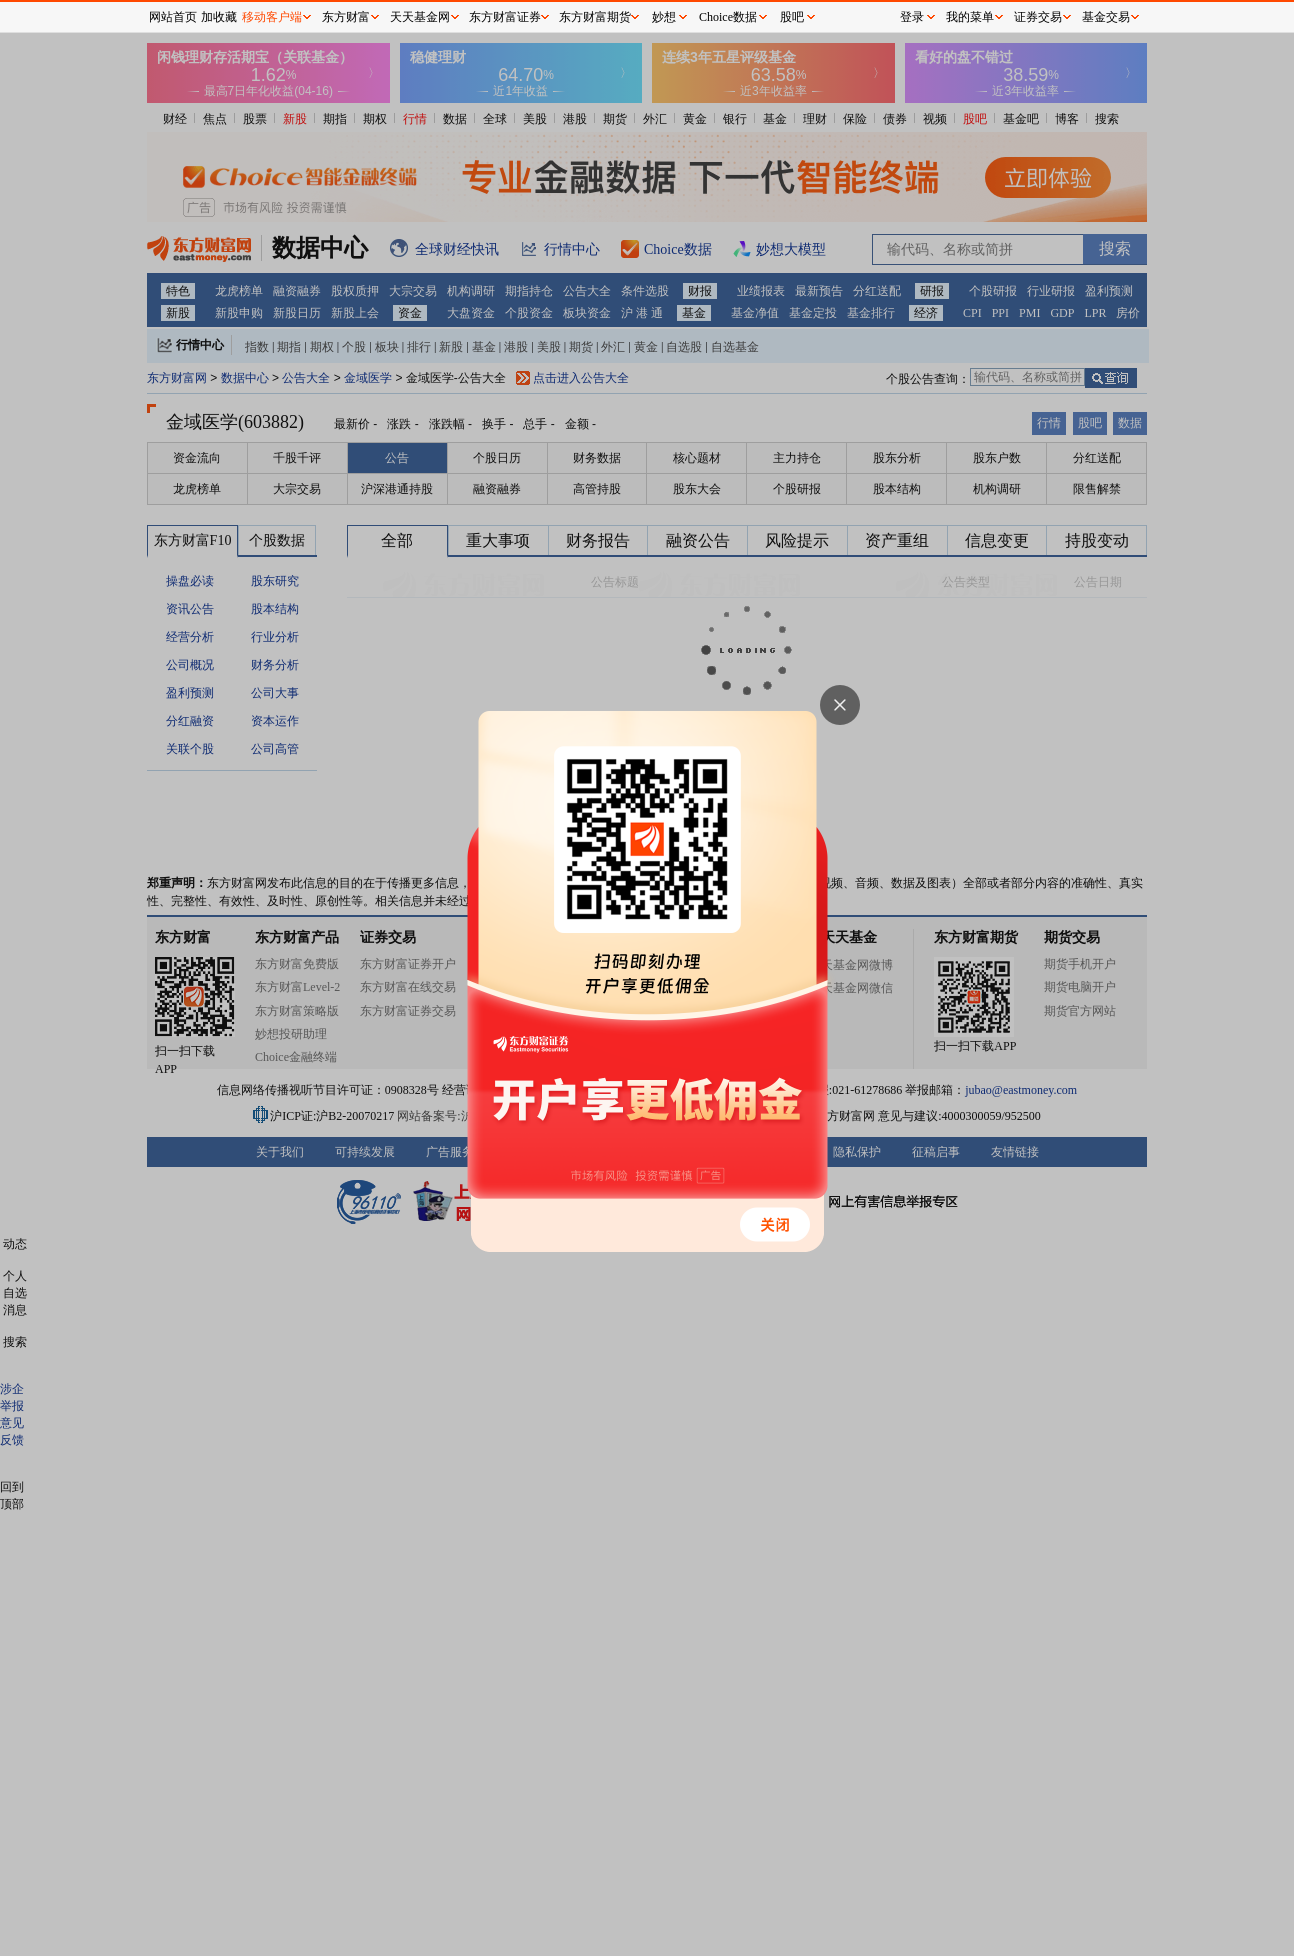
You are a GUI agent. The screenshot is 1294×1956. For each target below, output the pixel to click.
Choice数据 (728, 17)
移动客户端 (272, 17)
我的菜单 (970, 17)
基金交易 (1106, 17)
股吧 (792, 17)
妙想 (664, 17)
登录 (912, 17)
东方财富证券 (505, 17)
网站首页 (173, 17)
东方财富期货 (595, 17)
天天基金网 (420, 17)
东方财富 (346, 17)
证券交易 (1038, 17)
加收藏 (219, 17)
